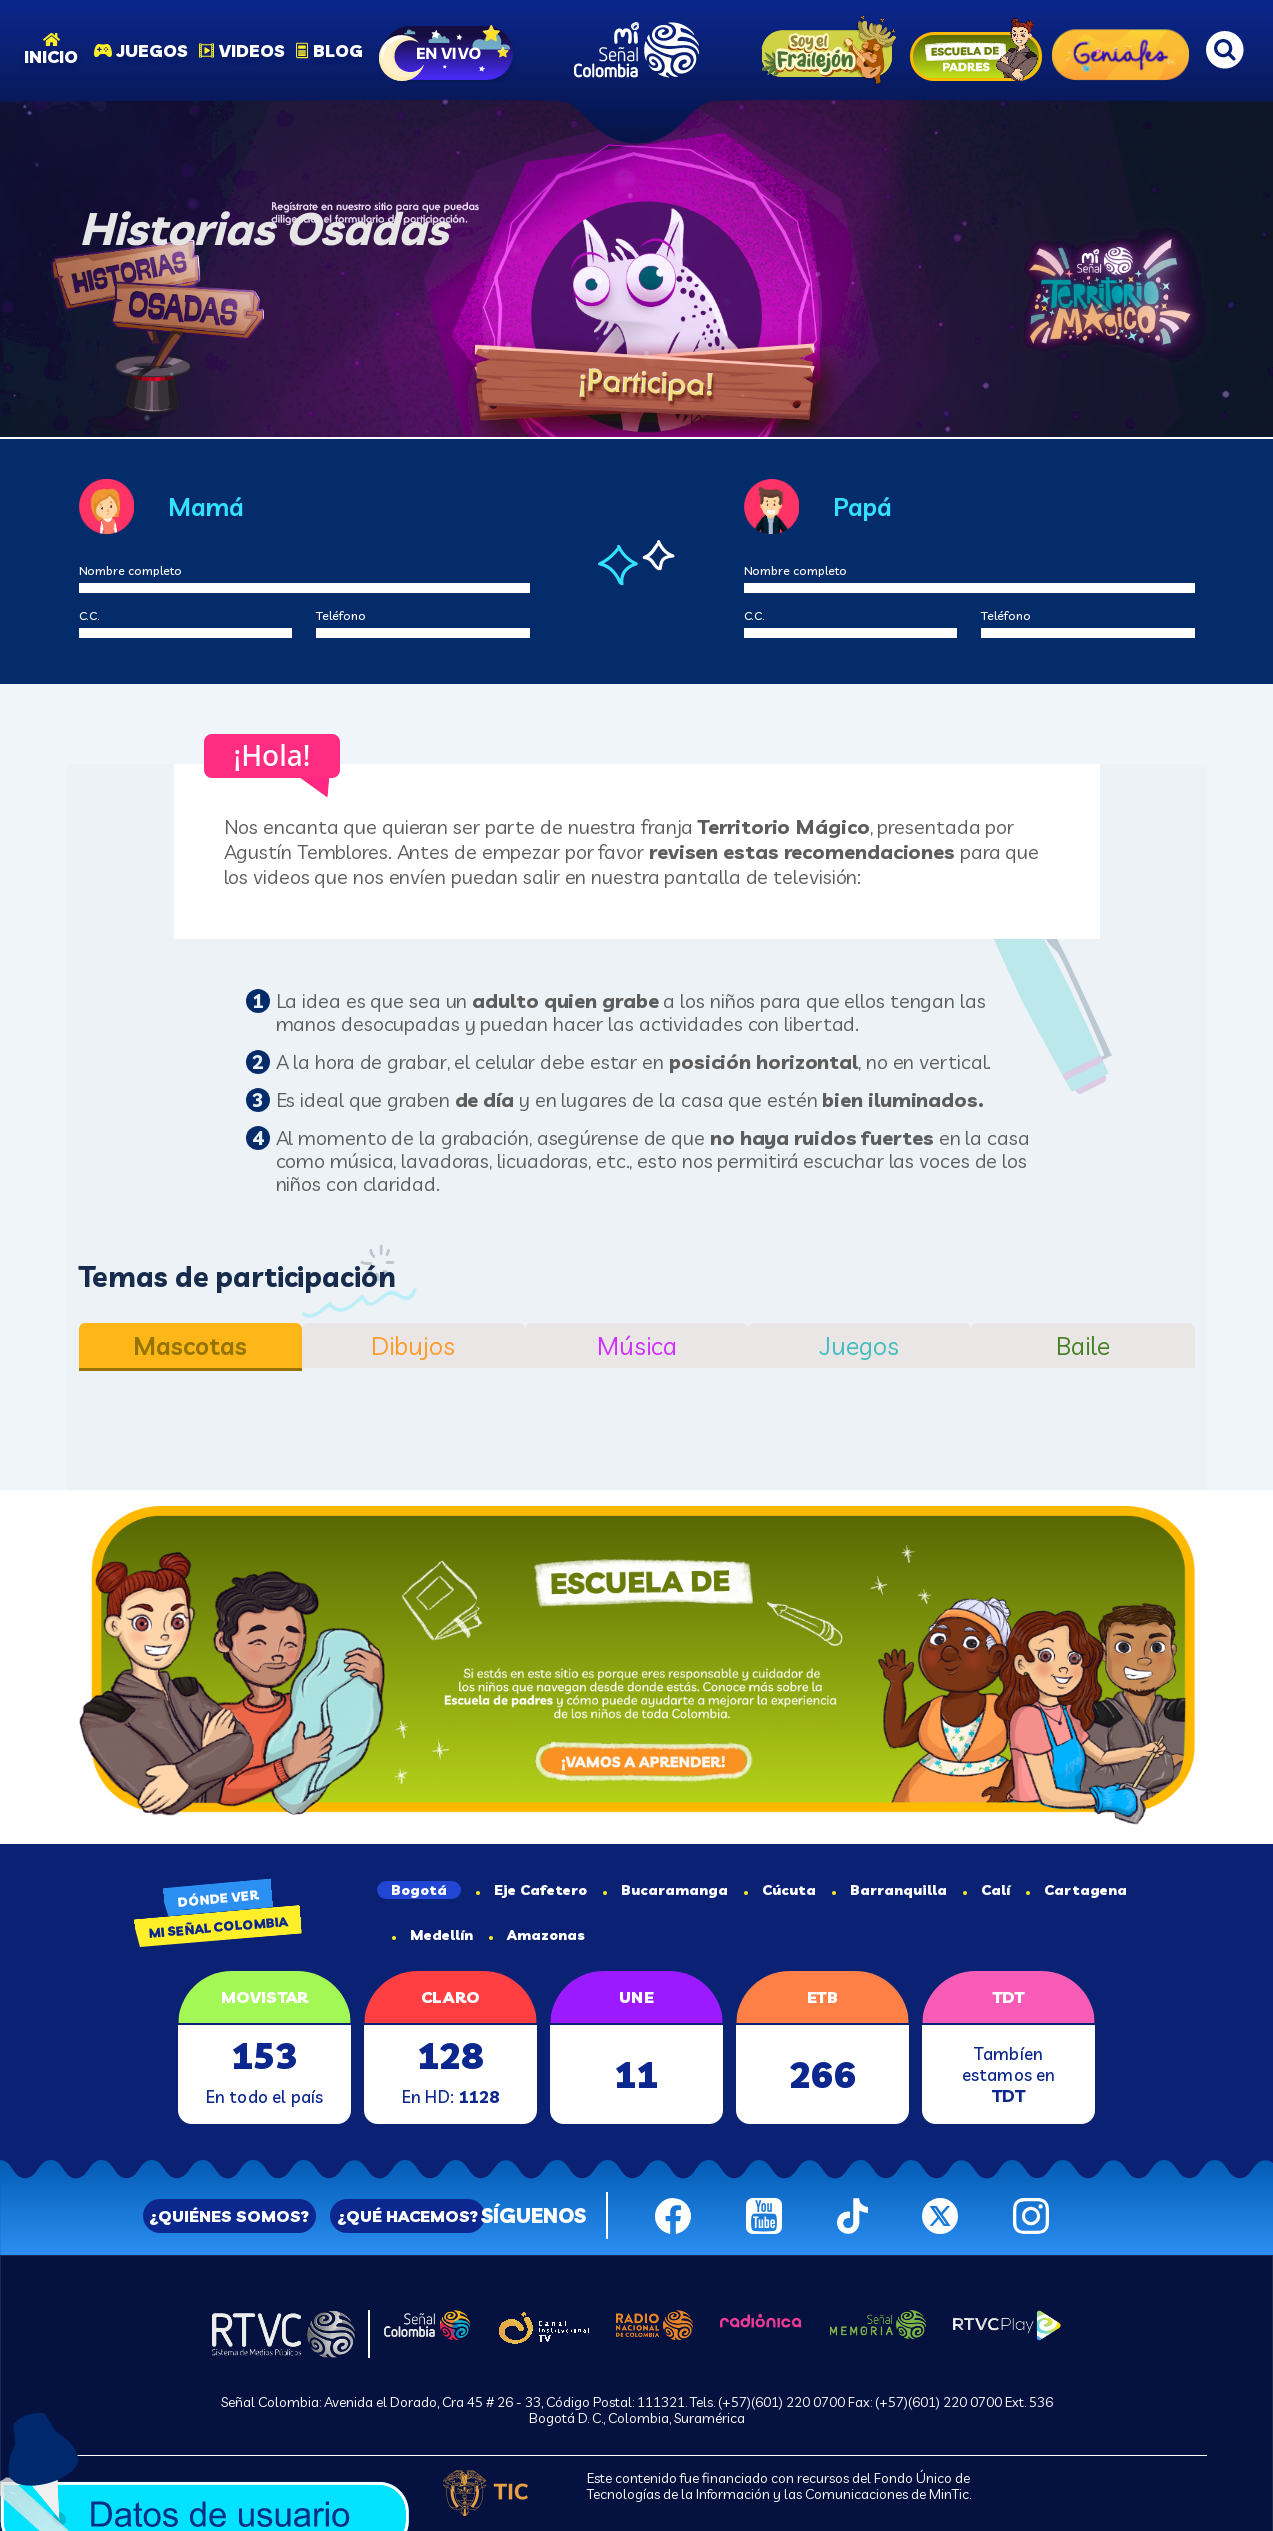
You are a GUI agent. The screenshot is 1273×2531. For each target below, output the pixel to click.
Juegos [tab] (859, 1345)
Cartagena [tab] (1076, 1890)
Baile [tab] (1083, 1345)
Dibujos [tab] (413, 1345)
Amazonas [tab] (537, 1935)
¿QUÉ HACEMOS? (407, 2216)
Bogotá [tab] (419, 1890)
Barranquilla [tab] (889, 1890)
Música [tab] (637, 1345)
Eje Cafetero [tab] (531, 1890)
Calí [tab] (986, 1890)
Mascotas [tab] (190, 1345)
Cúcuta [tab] (780, 1890)
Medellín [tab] (432, 1935)
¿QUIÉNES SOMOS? (229, 2216)
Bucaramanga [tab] (665, 1890)
